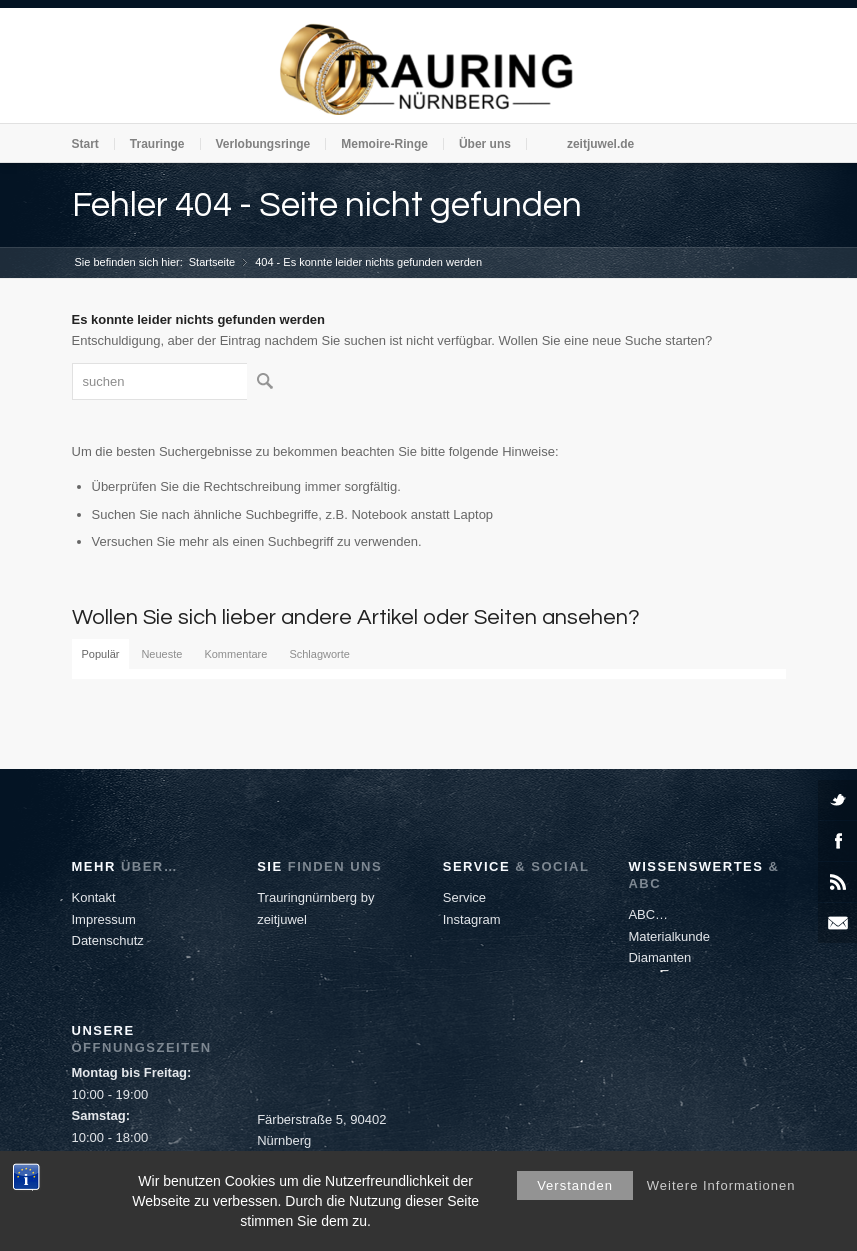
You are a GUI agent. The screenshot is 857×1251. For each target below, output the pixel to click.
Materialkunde (669, 936)
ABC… (648, 914)
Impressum (104, 919)
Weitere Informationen (721, 1185)
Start (85, 144)
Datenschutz (108, 940)
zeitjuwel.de (600, 144)
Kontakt (94, 897)
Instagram (472, 919)
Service (464, 897)
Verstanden (575, 1185)
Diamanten (659, 957)
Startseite (212, 262)
